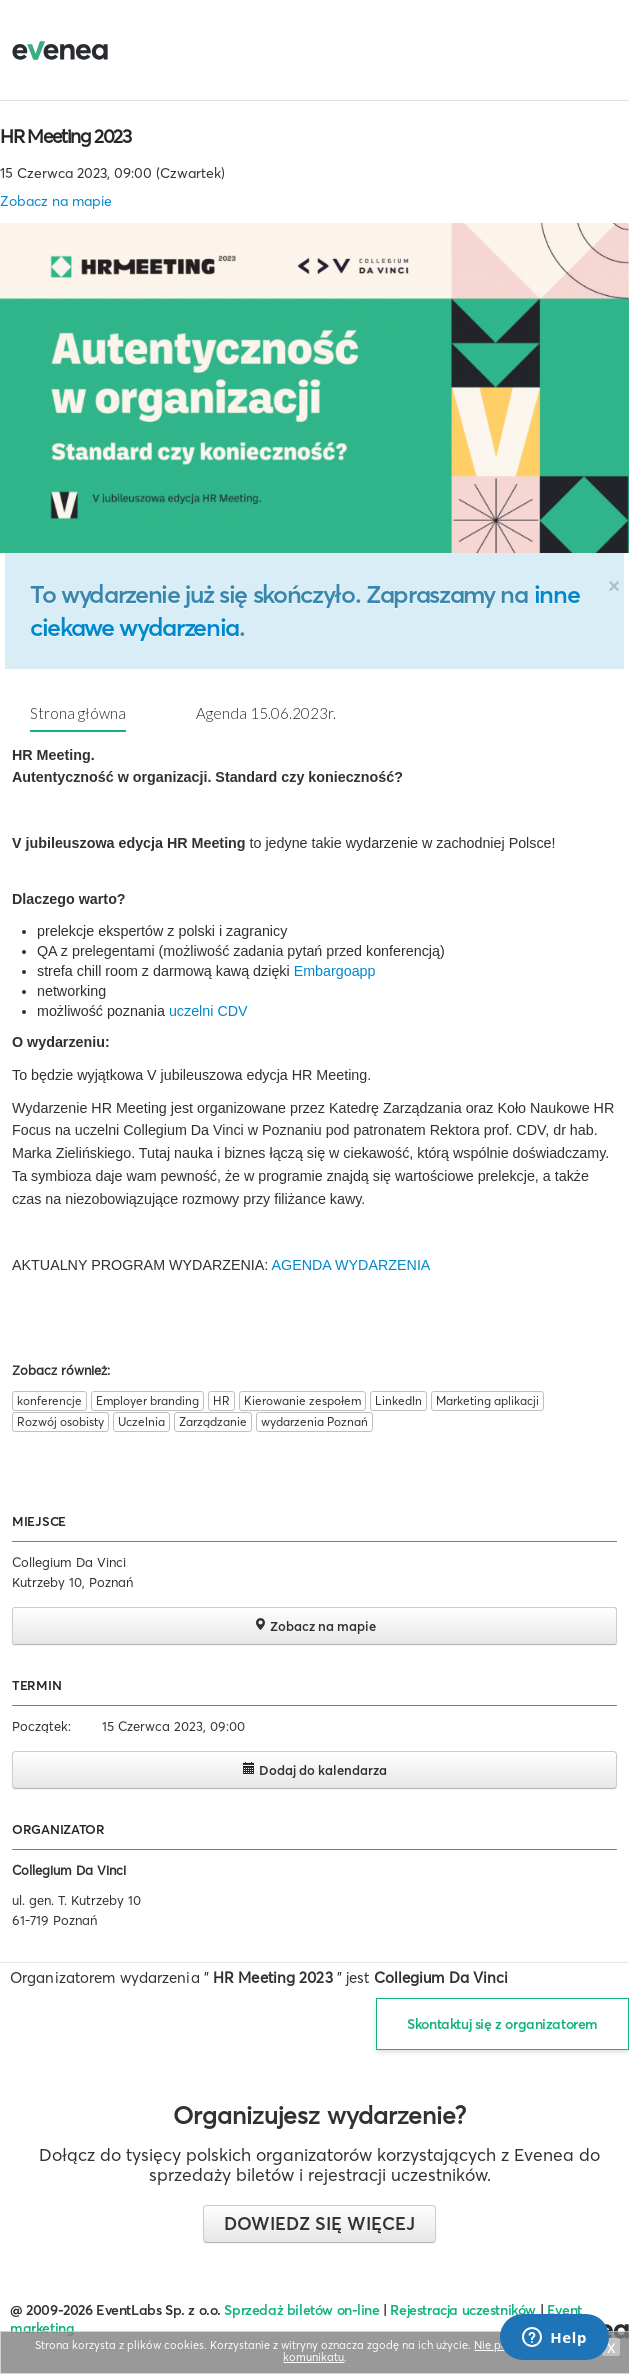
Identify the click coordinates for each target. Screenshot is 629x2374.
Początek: (41, 1726)
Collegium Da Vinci (69, 1870)
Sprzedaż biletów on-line (301, 2310)
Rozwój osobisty (60, 1421)
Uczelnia (141, 1421)
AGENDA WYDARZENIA (351, 1265)
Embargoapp (335, 971)
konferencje (49, 1400)
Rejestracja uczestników (463, 2310)
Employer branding (147, 1400)
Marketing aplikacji (487, 1400)
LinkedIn (398, 1400)
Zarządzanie (213, 1421)
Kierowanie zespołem (302, 1400)
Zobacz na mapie (56, 201)
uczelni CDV (208, 1011)
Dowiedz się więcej (319, 2223)
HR (221, 1400)
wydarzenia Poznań (314, 1421)
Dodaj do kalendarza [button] (314, 1769)
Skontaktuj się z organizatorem (502, 2024)
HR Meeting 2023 (65, 136)
